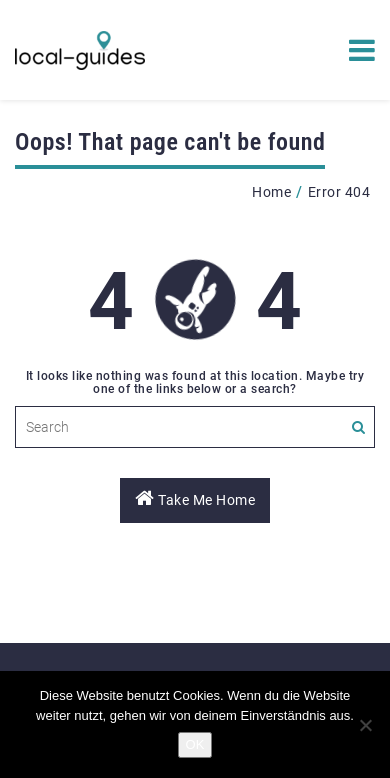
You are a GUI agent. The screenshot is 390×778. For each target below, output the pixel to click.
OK (195, 744)
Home (271, 192)
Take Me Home (195, 498)
